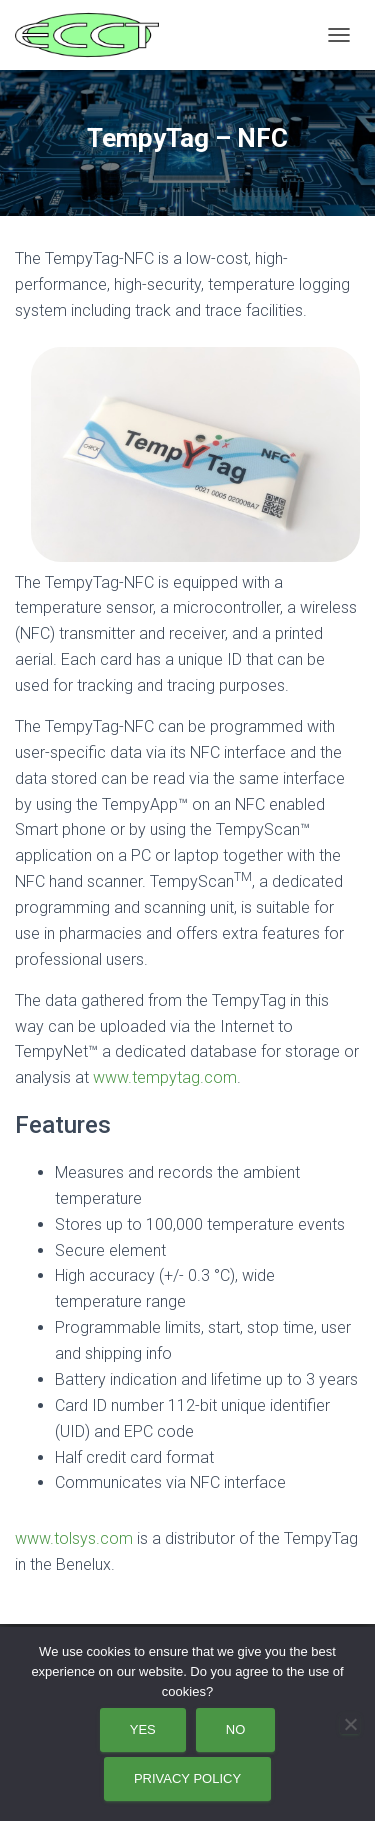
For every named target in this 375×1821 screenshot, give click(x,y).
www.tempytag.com (165, 1077)
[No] (350, 1724)
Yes (143, 1729)
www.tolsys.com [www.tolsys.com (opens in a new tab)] (74, 1538)
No (236, 1729)
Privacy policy (187, 1778)
